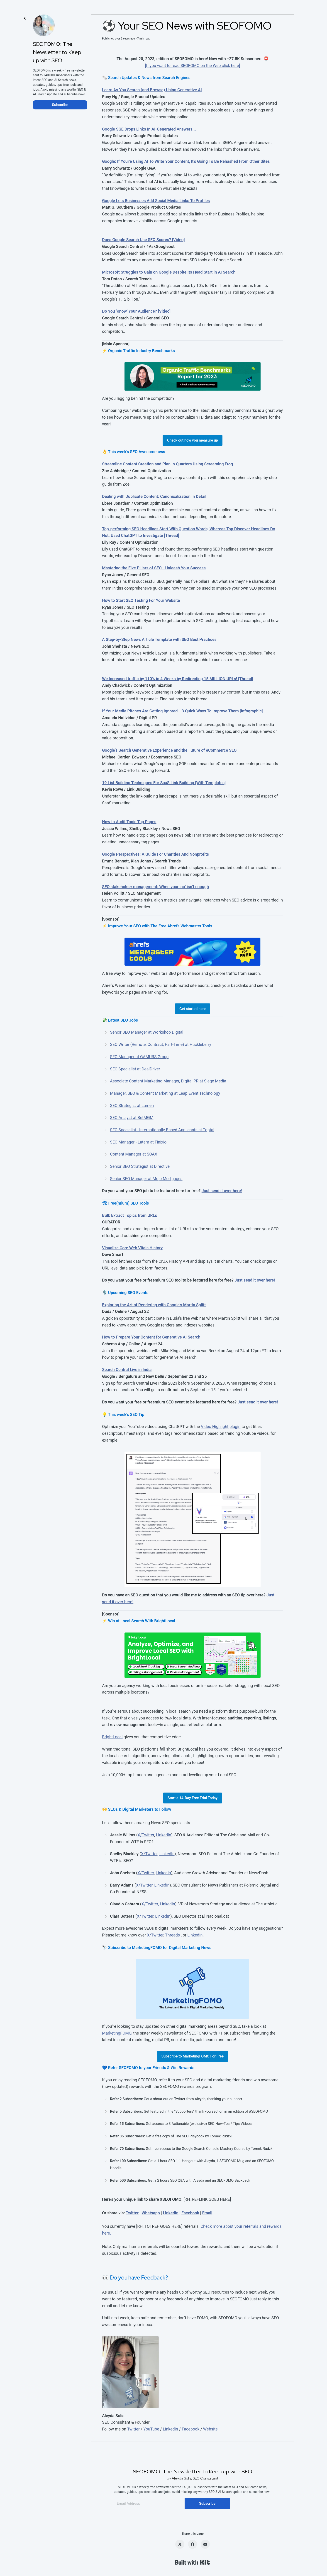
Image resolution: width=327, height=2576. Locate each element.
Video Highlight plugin (221, 1426)
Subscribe (60, 105)
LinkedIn (163, 1835)
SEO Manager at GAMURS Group (139, 1056)
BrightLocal (112, 1736)
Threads (172, 1935)
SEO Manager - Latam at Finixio (138, 1142)
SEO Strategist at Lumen (132, 1105)
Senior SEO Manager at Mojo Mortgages (146, 1178)
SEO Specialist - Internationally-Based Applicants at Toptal (162, 1129)
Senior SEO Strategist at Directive (140, 1166)
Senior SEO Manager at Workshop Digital (146, 1032)
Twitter (133, 2429)
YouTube (151, 2429)
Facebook (191, 2429)
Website (210, 2429)
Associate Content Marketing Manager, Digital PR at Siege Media (168, 1081)
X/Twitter (146, 1835)
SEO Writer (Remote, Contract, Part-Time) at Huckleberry (160, 1044)
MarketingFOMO (116, 2033)
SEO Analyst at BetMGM (131, 1117)
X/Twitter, (150, 1904)
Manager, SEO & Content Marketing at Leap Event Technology (165, 1093)
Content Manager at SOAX (133, 1154)
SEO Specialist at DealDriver (135, 1069)
